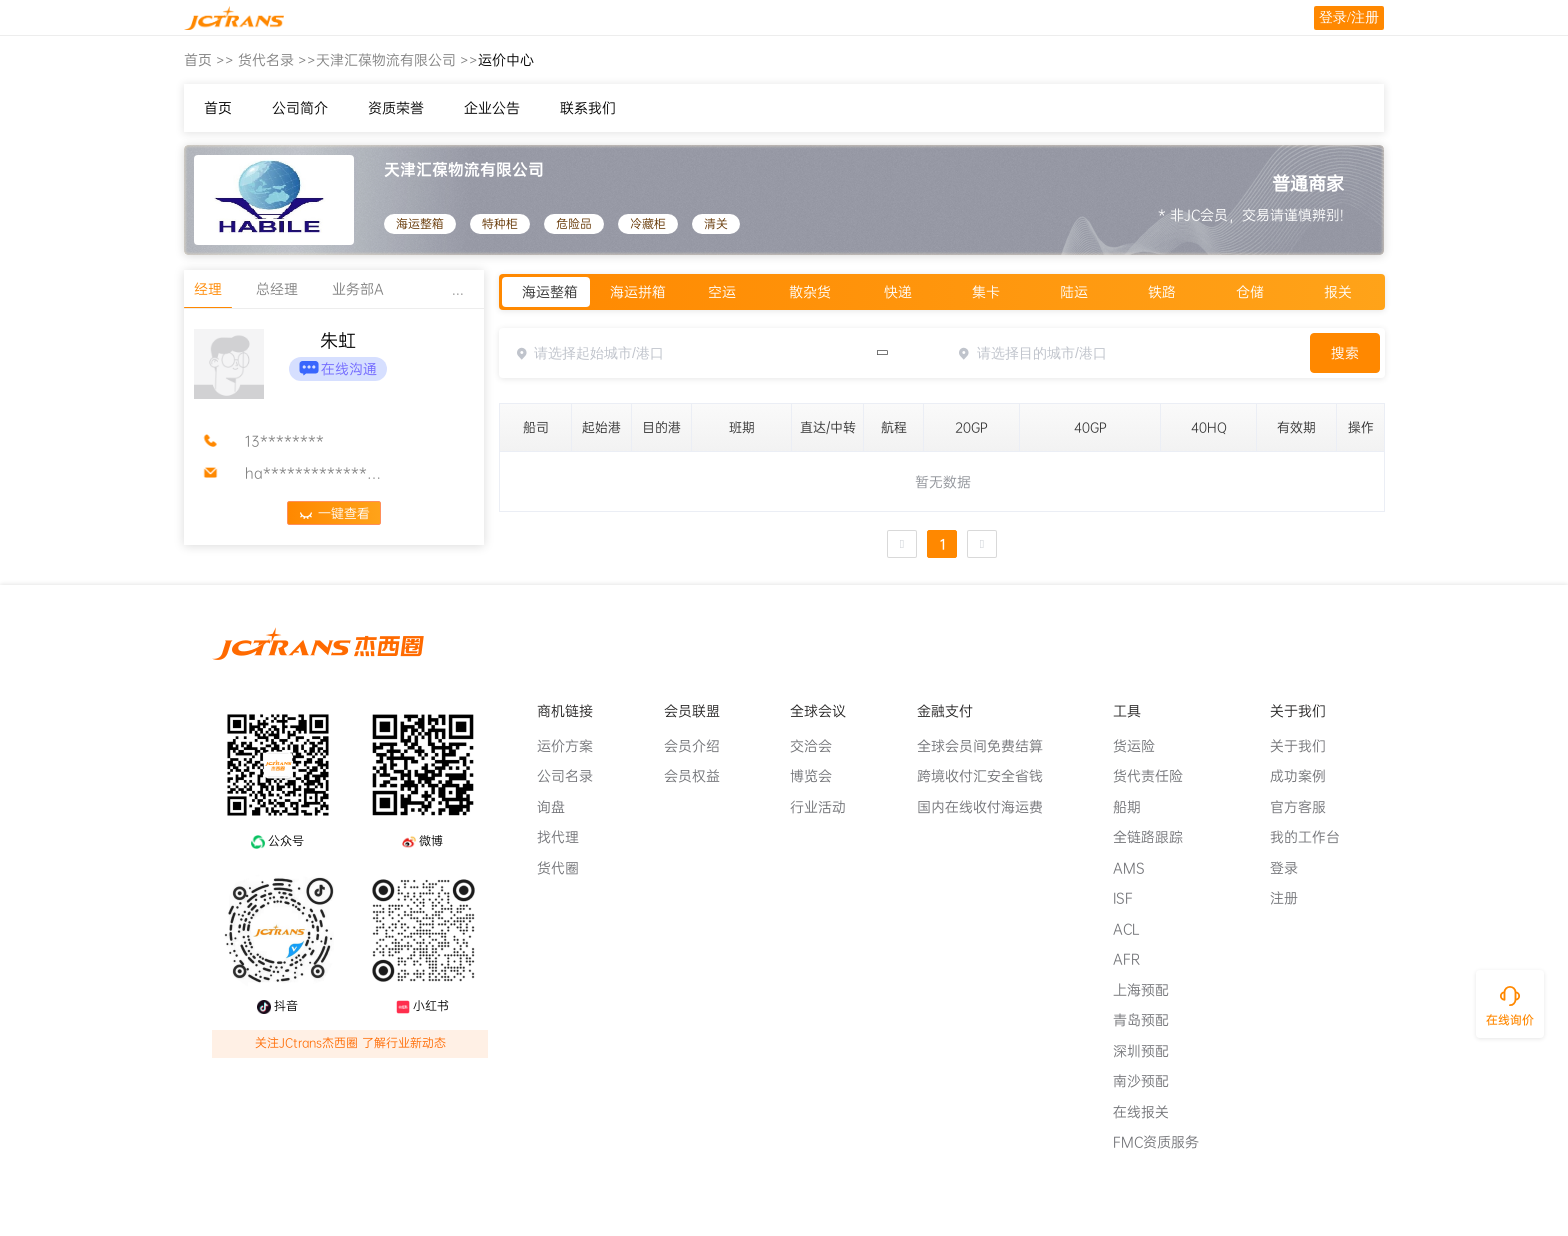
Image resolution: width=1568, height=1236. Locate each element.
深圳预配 (1149, 1051)
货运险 (1142, 746)
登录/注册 (1349, 17)
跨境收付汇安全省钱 (988, 776)
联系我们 (588, 108)
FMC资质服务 (1164, 1142)
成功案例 (1306, 776)
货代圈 (566, 868)
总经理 (277, 289)
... (458, 289)
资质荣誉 (396, 108)
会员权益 (700, 776)
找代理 (566, 837)
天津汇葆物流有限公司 (386, 60)
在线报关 (1149, 1112)
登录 (1292, 868)
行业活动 (826, 807)
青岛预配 (1149, 1020)
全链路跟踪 (1156, 837)
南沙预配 (1149, 1081)
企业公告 (492, 108)
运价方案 (573, 746)
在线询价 (1510, 1020)
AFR (1134, 959)
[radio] (546, 292)
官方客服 (1306, 807)
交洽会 (819, 746)
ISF (1131, 898)
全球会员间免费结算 (988, 746)
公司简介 (300, 108)
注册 (1292, 898)
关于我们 (1306, 746)
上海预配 (1149, 990)
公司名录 (573, 776)
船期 (1135, 807)
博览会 (819, 776)
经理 (208, 289)
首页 (198, 60)
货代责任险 (1156, 776)
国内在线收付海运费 (988, 807)
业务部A (358, 289)
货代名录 (266, 60)
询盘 (559, 807)
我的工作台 (1313, 837)
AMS (1137, 868)
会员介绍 (700, 746)
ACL (1134, 929)
